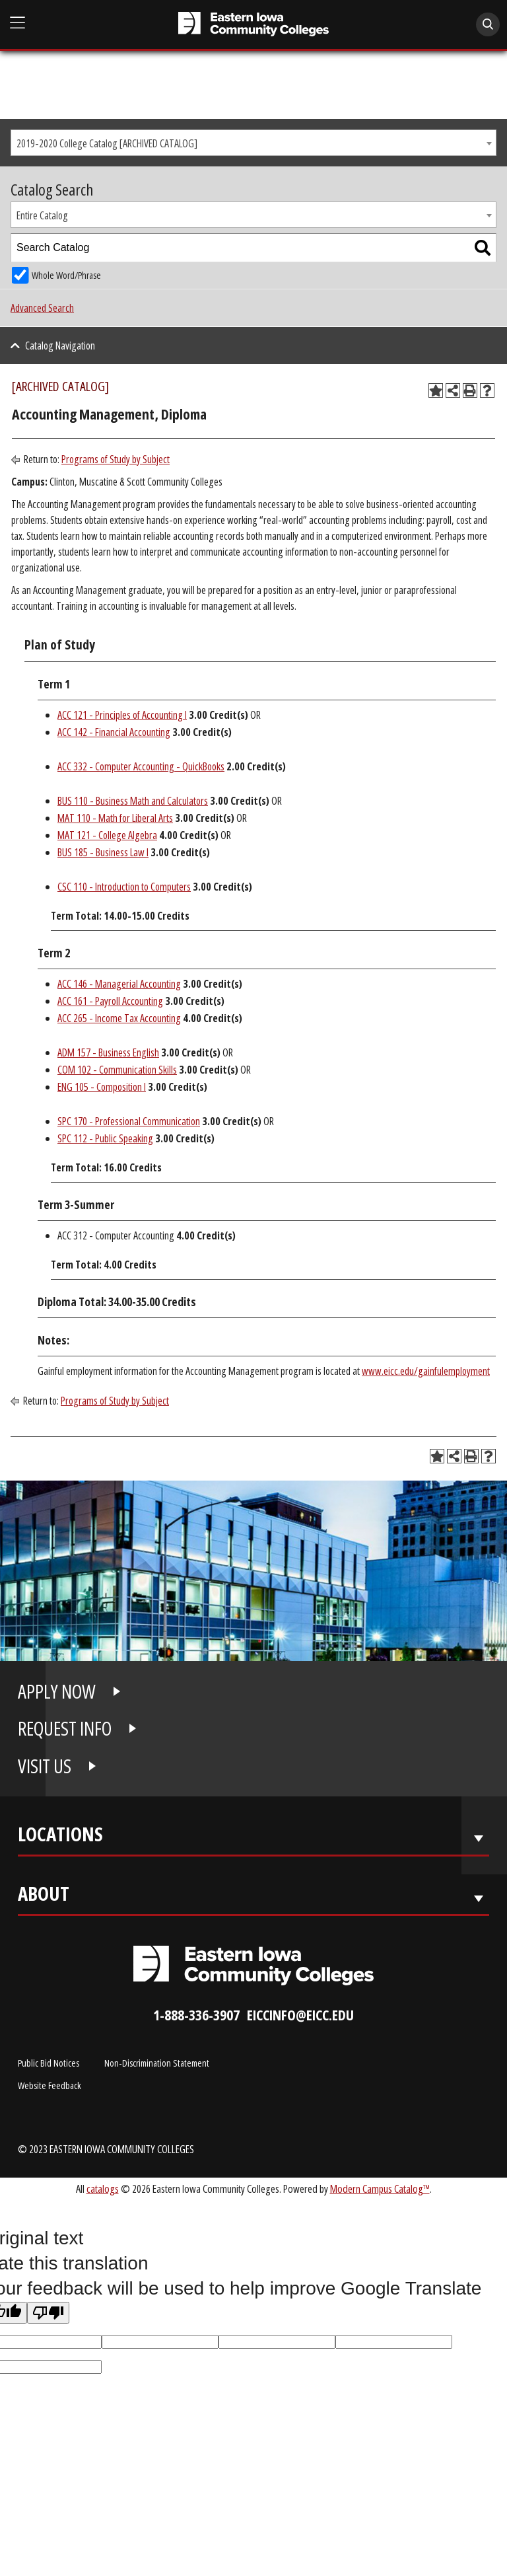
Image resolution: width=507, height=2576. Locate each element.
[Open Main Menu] (17, 23)
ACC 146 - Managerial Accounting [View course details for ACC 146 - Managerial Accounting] (119, 983)
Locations (60, 1837)
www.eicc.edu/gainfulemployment (426, 1371)
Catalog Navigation (60, 345)
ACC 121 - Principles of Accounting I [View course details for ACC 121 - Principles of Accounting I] (122, 715)
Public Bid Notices (48, 2062)
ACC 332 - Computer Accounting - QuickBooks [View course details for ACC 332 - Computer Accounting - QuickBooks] (140, 766)
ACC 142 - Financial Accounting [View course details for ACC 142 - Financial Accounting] (113, 732)
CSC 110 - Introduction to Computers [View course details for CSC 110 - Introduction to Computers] (124, 886)
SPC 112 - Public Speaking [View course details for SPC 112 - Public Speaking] (105, 1138)
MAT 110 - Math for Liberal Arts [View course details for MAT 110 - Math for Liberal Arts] (115, 818)
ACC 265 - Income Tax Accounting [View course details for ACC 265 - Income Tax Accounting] (119, 1018)
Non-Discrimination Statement (156, 2062)
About (43, 1896)
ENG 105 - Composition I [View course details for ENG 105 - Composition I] (101, 1087)
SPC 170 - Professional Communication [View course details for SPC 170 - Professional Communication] (128, 1121)
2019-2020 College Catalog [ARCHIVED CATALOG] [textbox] (107, 143)
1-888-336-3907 (196, 2014)
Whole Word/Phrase (66, 275)
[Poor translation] (48, 2313)
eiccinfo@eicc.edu (300, 2014)
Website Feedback (49, 2085)
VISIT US (44, 1766)
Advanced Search (42, 308)
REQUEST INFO (65, 1728)
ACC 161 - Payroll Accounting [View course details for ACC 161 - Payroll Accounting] (110, 1001)
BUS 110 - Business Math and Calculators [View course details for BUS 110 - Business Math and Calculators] (132, 800)
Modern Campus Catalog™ (380, 2188)
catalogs (102, 2188)
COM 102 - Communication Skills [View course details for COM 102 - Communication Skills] (117, 1069)
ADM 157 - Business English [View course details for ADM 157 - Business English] (108, 1052)
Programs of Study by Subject (115, 459)
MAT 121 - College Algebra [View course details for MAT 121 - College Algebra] (107, 835)
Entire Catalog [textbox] (42, 215)
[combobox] (253, 142)
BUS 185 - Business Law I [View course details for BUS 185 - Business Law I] (103, 852)
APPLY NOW (57, 1691)
